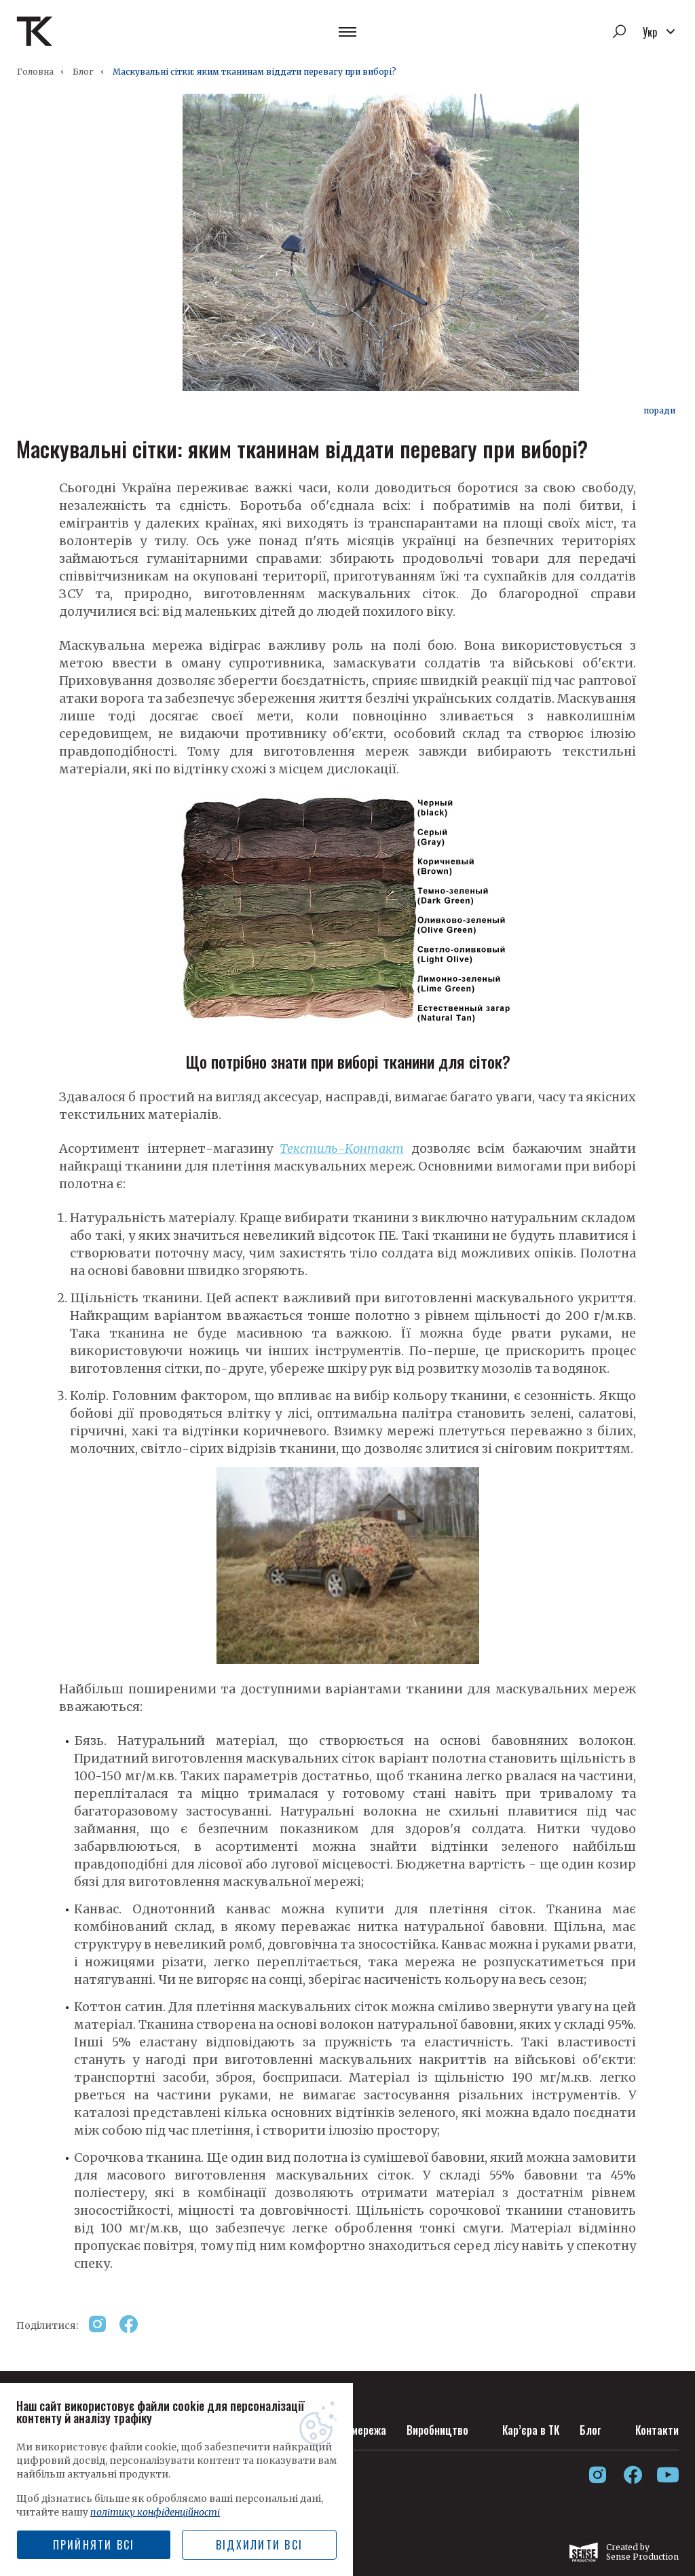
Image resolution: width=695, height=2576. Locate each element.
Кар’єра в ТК (530, 2430)
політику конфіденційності (155, 2512)
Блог (83, 72)
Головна (35, 72)
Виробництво (437, 2430)
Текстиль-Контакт (342, 1148)
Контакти (657, 2430)
